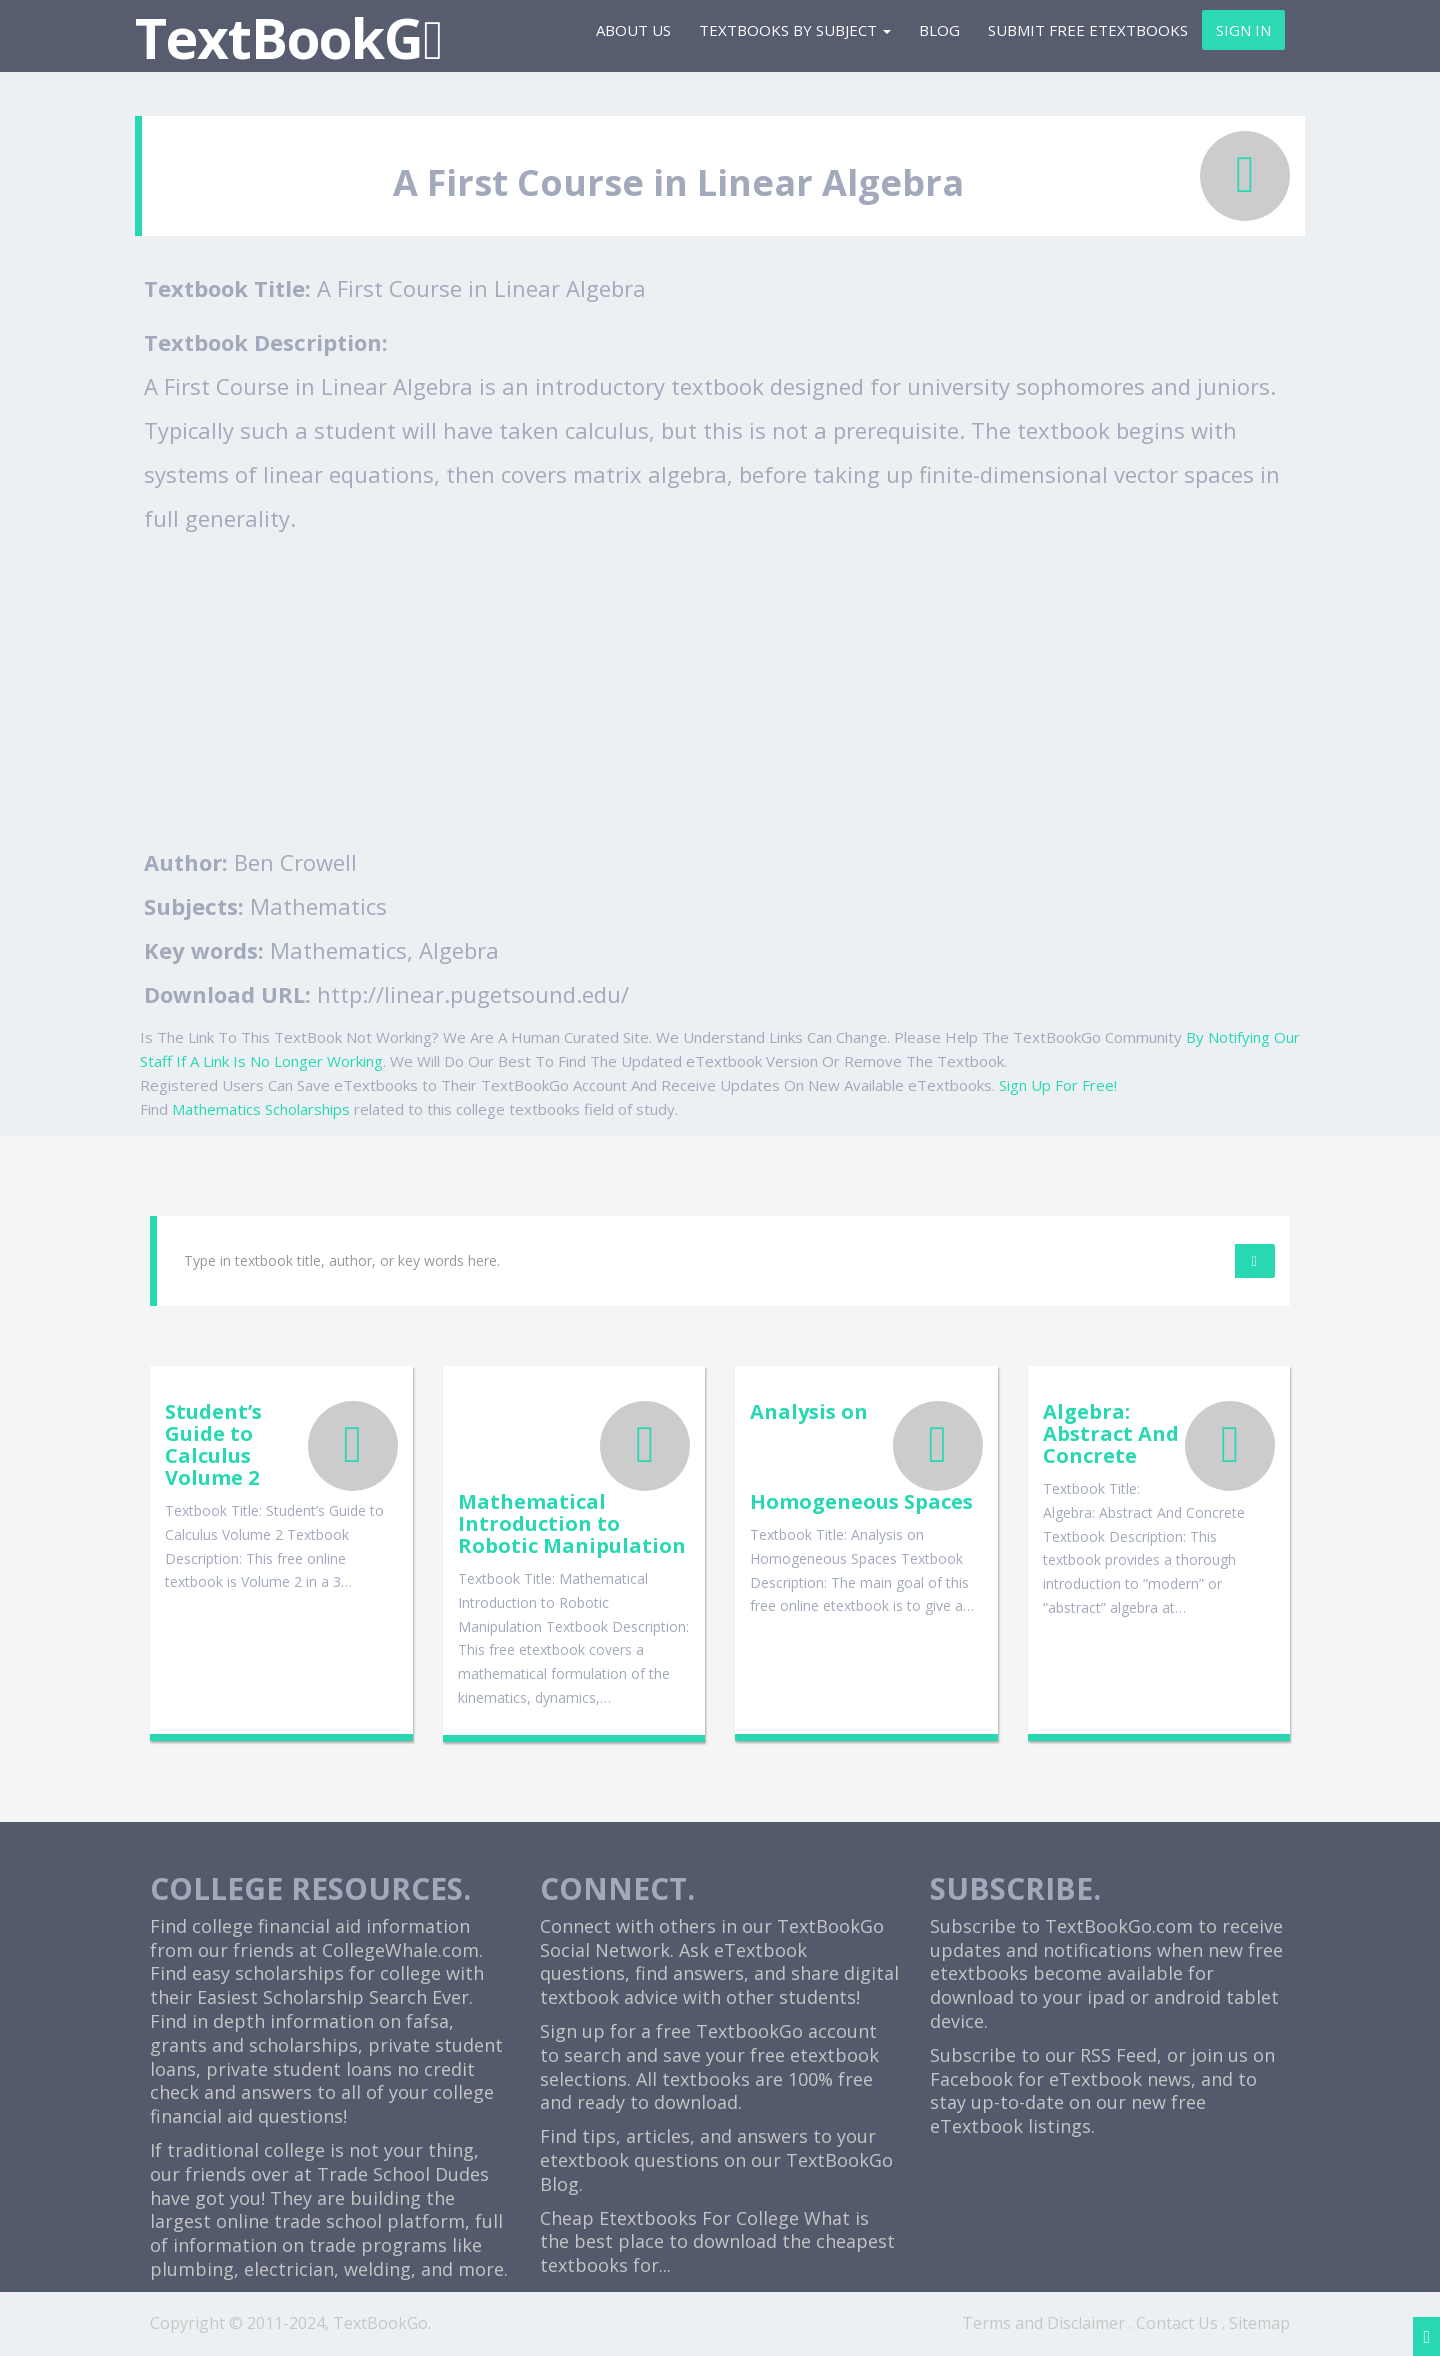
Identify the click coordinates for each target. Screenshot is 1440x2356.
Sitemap (1259, 2323)
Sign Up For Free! (1058, 1085)
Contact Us (1177, 2323)
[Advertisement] (720, 690)
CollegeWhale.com (400, 1950)
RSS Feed (1118, 2055)
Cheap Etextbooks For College (669, 2218)
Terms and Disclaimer (1043, 2323)
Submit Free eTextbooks (1088, 30)
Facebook (971, 2079)
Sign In (1243, 30)
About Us (633, 30)
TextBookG (288, 37)
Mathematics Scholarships (261, 1109)
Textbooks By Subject (795, 30)
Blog (939, 30)
